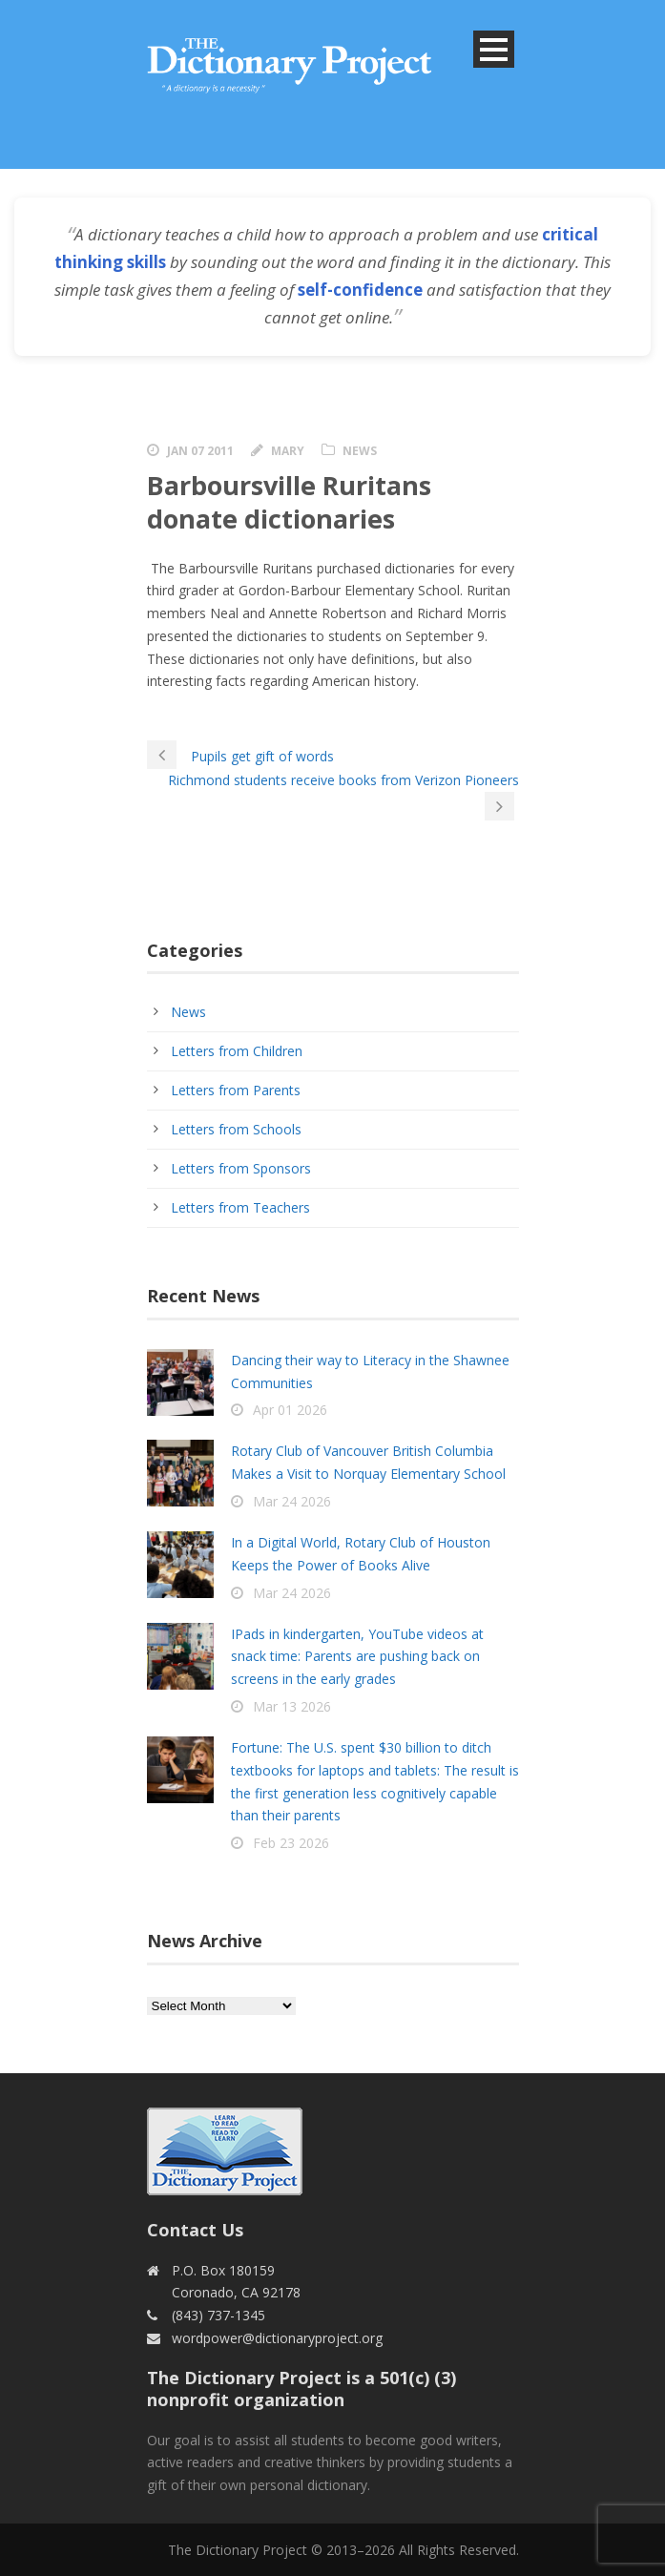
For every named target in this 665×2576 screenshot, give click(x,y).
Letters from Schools (236, 1129)
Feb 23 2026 (291, 1843)
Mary (287, 451)
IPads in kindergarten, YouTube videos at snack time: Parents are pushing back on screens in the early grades (357, 1657)
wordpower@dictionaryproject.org (277, 2338)
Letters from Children (236, 1051)
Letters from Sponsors (241, 1168)
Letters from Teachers (240, 1207)
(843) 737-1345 (218, 2315)
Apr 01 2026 (290, 1410)
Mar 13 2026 (292, 1706)
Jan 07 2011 (200, 451)
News (360, 451)
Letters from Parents (236, 1090)
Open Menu (493, 49)
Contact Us (195, 2229)
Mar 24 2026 (292, 1501)
